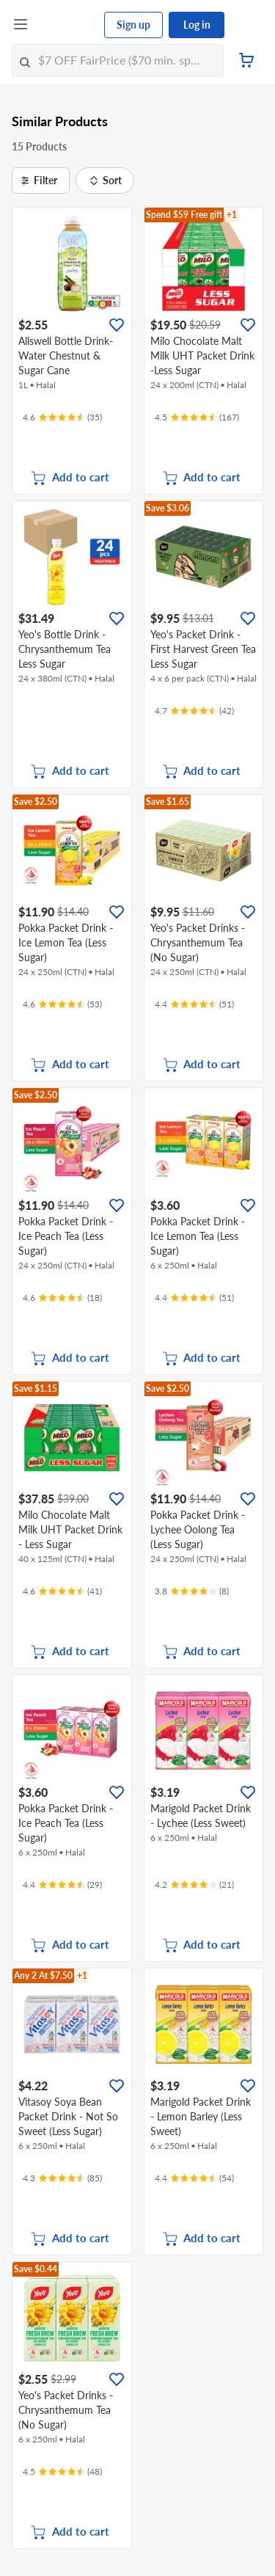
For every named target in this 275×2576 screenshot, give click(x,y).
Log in (196, 24)
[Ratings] (62, 417)
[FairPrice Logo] (66, 25)
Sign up (133, 24)
